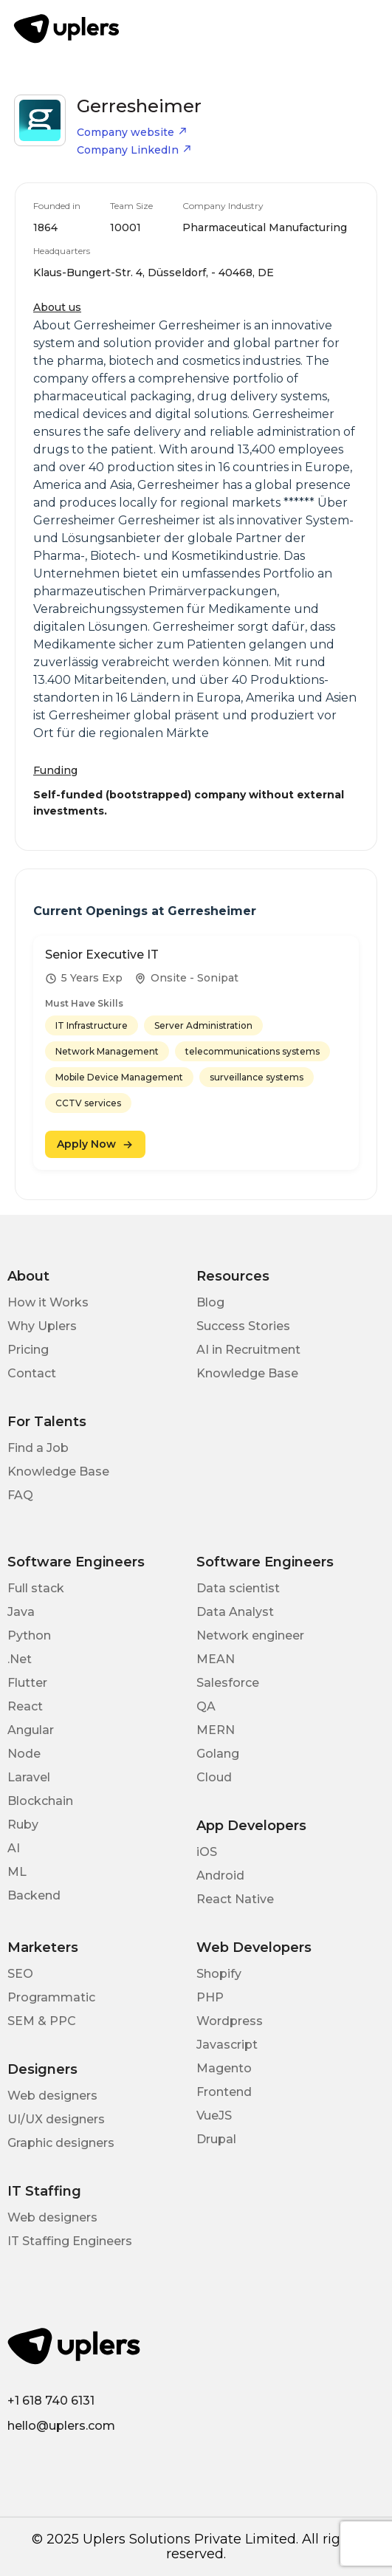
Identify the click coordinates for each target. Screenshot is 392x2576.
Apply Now (95, 1144)
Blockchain (40, 1801)
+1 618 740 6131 (50, 2401)
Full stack (35, 1588)
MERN (215, 1730)
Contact (31, 1373)
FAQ (20, 1495)
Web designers (52, 2096)
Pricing (28, 1350)
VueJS (214, 2116)
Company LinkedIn (134, 150)
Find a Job (38, 1448)
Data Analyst (235, 1612)
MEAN (215, 1659)
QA (206, 1706)
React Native (235, 1899)
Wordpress (229, 2021)
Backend (34, 1895)
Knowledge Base (247, 1373)
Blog (210, 1302)
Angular (30, 1730)
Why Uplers (42, 1326)
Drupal (216, 2139)
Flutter (27, 1683)
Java (21, 1612)
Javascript (227, 2045)
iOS (206, 1852)
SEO (20, 1974)
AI (13, 1848)
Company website (132, 132)
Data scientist (238, 1588)
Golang (217, 1754)
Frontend (224, 2092)
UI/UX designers (56, 2119)
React (25, 1706)
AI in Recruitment (248, 1350)
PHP (210, 1997)
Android (220, 1875)
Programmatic (51, 1997)
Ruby (22, 1825)
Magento (224, 2068)
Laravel (28, 1777)
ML (17, 1872)
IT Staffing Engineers (69, 2241)
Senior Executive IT (102, 955)
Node (24, 1754)
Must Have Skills (84, 1003)
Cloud (214, 1777)
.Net (19, 1659)
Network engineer (250, 1635)
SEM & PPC (41, 2021)
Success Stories (243, 1326)
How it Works (48, 1302)
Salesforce (227, 1683)
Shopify (218, 1974)
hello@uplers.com (61, 2426)
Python (29, 1635)
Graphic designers (60, 2143)
